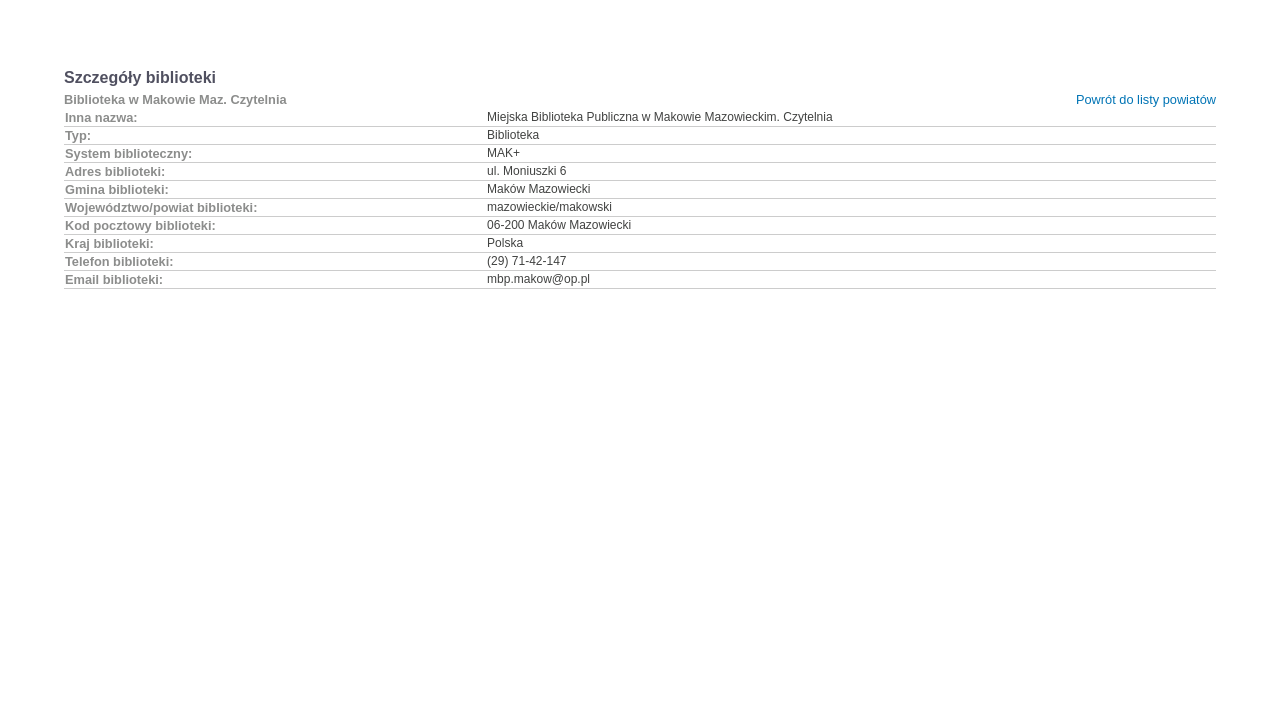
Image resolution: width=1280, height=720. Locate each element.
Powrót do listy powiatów (1146, 99)
